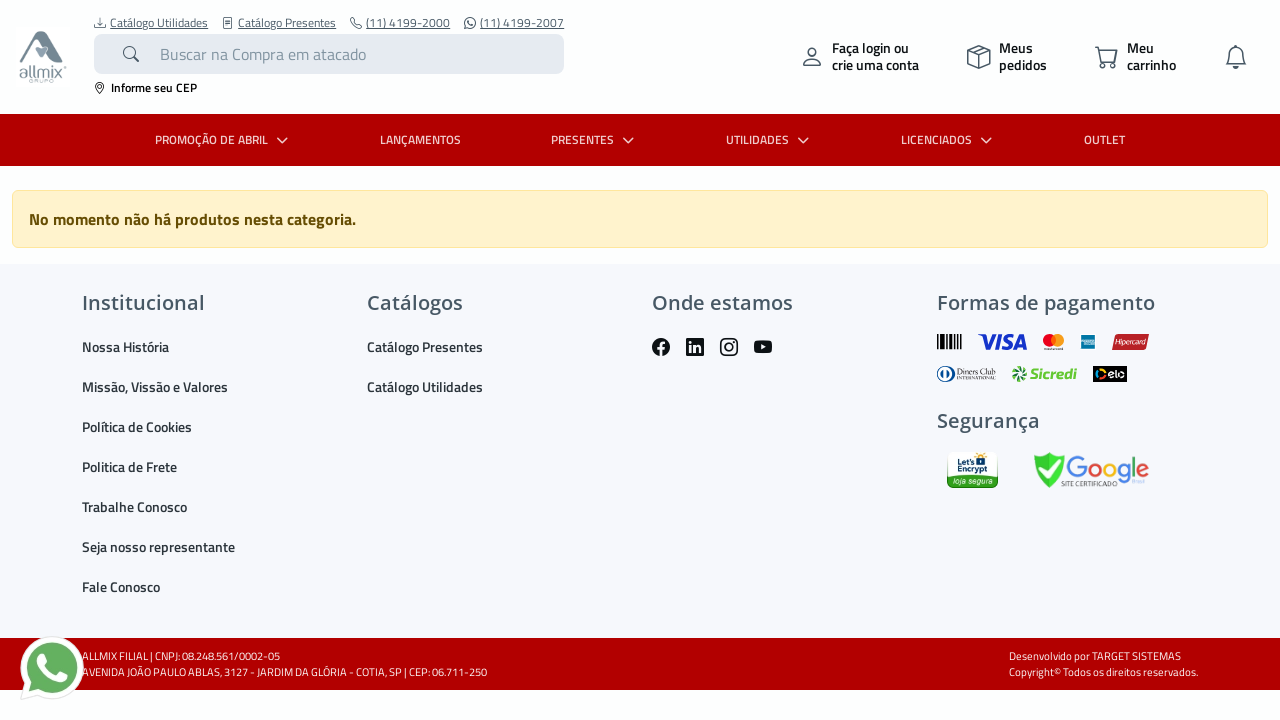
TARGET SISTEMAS (1136, 656)
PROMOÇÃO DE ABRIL (224, 139)
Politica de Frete (129, 466)
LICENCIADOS (949, 139)
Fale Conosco (121, 586)
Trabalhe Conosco (134, 506)
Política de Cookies (137, 426)
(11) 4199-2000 (400, 23)
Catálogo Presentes (279, 23)
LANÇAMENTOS (420, 139)
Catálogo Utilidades (151, 23)
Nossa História (125, 346)
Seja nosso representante (158, 546)
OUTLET (1104, 139)
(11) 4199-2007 (514, 23)
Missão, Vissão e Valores (155, 386)
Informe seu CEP (145, 87)
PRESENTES (595, 139)
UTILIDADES (770, 139)
